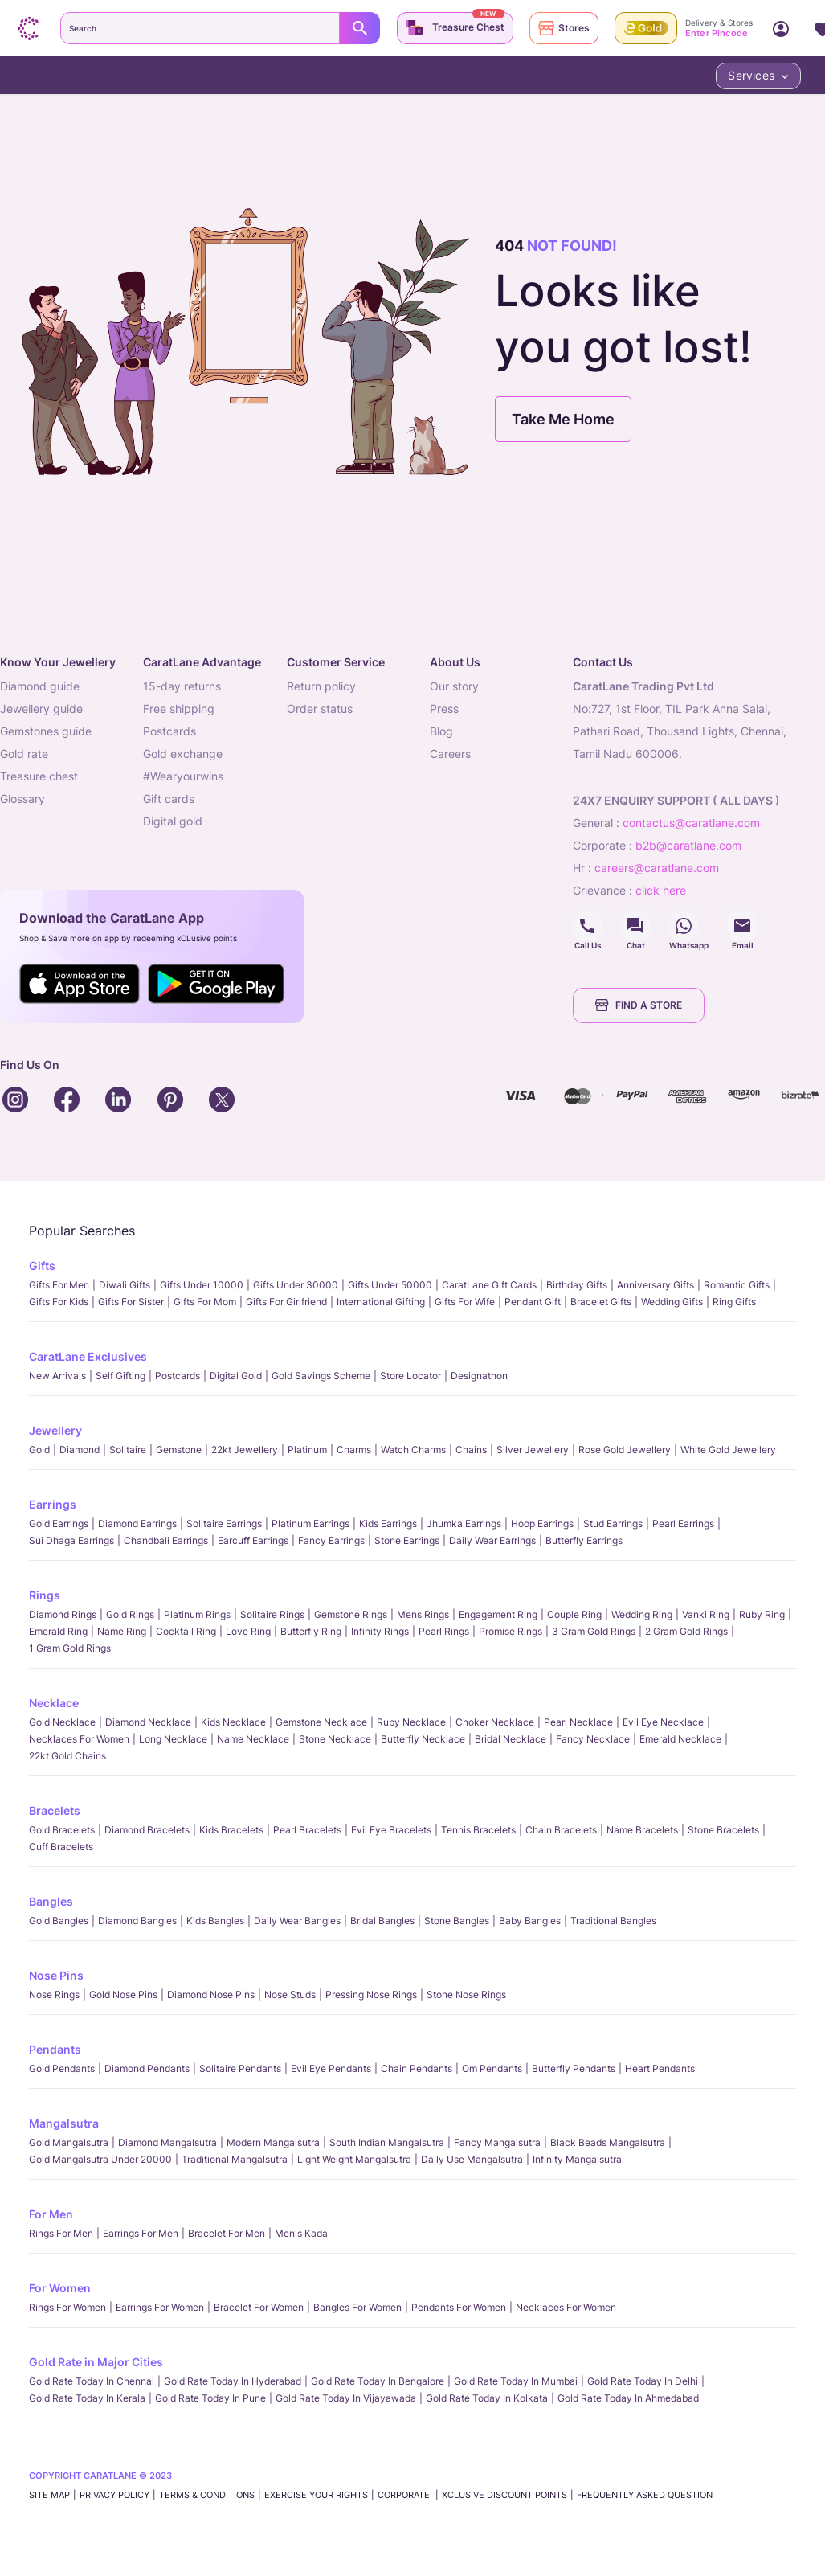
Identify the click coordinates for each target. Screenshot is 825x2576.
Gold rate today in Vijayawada (346, 2398)
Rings (44, 1595)
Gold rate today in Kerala (87, 2398)
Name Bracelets (642, 1830)
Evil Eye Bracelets (391, 1830)
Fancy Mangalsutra (497, 2142)
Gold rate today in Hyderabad (232, 2381)
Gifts (42, 1265)
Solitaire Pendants (240, 2068)
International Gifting (381, 1302)
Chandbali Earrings (166, 1540)
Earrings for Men (140, 2233)
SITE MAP (49, 2494)
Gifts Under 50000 (390, 1285)
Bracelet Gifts (600, 1302)
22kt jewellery (244, 1450)
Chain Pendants (416, 2068)
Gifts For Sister (131, 1302)
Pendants (55, 2049)
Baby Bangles (530, 1921)
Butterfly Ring (310, 1631)
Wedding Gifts (672, 1302)
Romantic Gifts (737, 1285)
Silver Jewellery (532, 1450)
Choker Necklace (494, 1722)
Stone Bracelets (723, 1830)
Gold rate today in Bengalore (377, 2381)
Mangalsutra (64, 2123)
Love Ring (248, 1631)
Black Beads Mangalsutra (607, 2142)
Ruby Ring (762, 1614)
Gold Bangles (58, 1921)
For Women (60, 2288)
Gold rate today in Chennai (91, 2381)
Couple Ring (574, 1614)
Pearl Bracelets (307, 1830)
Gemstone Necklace (321, 1722)
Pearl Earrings (683, 1523)
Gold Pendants (62, 2068)
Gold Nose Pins (123, 1994)
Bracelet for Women (259, 2307)
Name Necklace (253, 1739)
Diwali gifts (124, 1285)
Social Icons (587, 925)
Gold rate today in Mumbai (516, 2381)
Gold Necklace (62, 1722)
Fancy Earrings (331, 1540)
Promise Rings (510, 1631)
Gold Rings (130, 1614)
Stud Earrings (613, 1523)
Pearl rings (444, 1631)
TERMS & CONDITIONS (207, 2494)
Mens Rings (423, 1614)
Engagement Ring (498, 1614)
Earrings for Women (160, 2307)
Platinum (307, 1450)
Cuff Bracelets (61, 1847)
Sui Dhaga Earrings (71, 1540)
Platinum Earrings (310, 1523)
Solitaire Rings (272, 1614)
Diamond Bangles (137, 1921)
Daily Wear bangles (297, 1921)
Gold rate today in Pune (210, 2398)
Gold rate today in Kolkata (487, 2398)
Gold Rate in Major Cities (96, 2362)
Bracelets (54, 1810)
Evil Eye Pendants (331, 2068)
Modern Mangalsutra (273, 2142)
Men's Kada (301, 2233)
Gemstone (179, 1450)
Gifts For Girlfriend (286, 1302)
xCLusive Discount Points (504, 2494)
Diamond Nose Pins (211, 1994)
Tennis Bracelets (478, 1830)
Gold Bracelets (62, 1830)
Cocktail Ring (186, 1631)
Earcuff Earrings (253, 1540)
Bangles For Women (357, 2307)
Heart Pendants (660, 2068)
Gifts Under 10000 (201, 1285)
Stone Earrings (406, 1540)
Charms (354, 1450)
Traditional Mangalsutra (235, 2159)
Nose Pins (56, 1975)
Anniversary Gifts (655, 1285)
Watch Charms (413, 1450)
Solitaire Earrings (224, 1523)
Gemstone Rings (350, 1614)
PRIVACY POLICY (114, 2494)
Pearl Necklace (578, 1722)
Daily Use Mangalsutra (472, 2159)
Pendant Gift (532, 1302)
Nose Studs (290, 1994)
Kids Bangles (215, 1921)
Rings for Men (61, 2233)
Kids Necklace (233, 1722)
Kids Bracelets (231, 1830)
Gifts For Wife (465, 1302)
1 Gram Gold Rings (70, 1648)
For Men (51, 2214)
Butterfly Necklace (423, 1739)
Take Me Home (563, 419)
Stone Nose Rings (466, 1994)
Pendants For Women (458, 2307)
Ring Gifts (734, 1302)
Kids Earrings (388, 1523)
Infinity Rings (380, 1631)
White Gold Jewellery (728, 1450)
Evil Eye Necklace (663, 1722)
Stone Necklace (335, 1739)
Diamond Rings (62, 1614)
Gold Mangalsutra (68, 2142)
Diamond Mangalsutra (167, 2142)
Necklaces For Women (79, 1739)
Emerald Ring (58, 1631)
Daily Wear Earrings (492, 1540)
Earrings (52, 1504)
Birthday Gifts (576, 1285)
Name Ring (121, 1631)
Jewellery (55, 1430)
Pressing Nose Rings (371, 1994)
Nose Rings (54, 1994)
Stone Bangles (456, 1921)
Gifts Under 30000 (295, 1285)
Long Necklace (173, 1739)
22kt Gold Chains (67, 1756)
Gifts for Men (59, 1285)
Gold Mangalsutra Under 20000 (100, 2159)
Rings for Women (67, 2307)
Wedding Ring (641, 1614)
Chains (471, 1450)
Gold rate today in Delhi (642, 2381)
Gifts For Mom (205, 1302)
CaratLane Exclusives (88, 1356)
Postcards (177, 1376)
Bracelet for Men (226, 2233)
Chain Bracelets (561, 1830)
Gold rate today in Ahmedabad (628, 2398)
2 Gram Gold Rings (686, 1631)
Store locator (410, 1376)
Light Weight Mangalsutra (354, 2159)
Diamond (79, 1450)
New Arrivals (57, 1376)
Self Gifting (120, 1376)
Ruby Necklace (411, 1722)
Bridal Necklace (510, 1739)
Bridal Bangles (382, 1921)
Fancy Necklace (593, 1739)
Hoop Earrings (542, 1523)
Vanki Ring (705, 1614)
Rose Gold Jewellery (624, 1450)
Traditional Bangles (613, 1921)
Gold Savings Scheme (321, 1376)
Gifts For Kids (58, 1302)
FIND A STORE (638, 1005)
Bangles (51, 1901)
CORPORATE (405, 2494)
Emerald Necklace (680, 1739)
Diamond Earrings (137, 1523)
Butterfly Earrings (584, 1540)
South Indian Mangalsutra (386, 2142)
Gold (39, 1450)
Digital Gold (236, 1376)
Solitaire (127, 1450)
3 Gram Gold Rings (593, 1631)
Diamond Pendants (147, 2068)
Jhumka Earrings (464, 1523)
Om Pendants (492, 2068)
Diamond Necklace (148, 1722)
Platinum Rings (197, 1614)
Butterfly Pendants (573, 2068)
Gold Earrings (58, 1523)
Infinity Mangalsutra (577, 2159)
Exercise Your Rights (316, 2494)
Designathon (479, 1376)
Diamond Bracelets (147, 1830)
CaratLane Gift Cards (489, 1285)
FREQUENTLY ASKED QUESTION (645, 2494)
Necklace (54, 1703)
